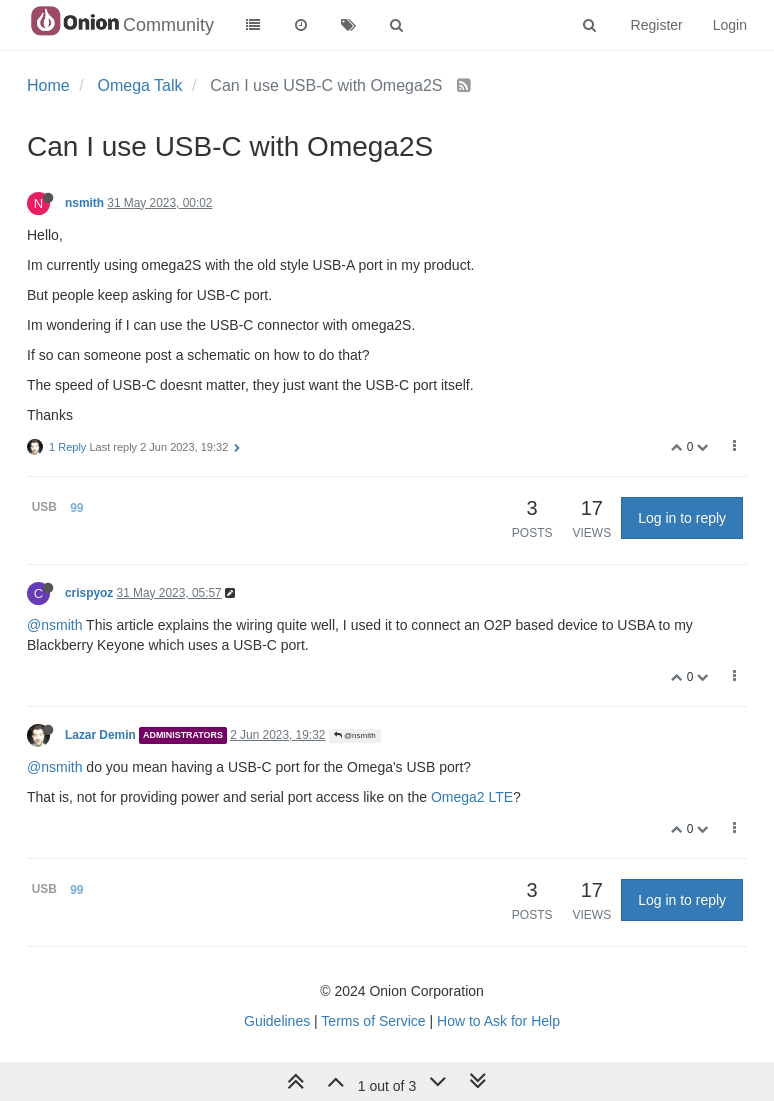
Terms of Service (373, 1021)
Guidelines (277, 1021)
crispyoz (89, 593)
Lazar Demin (100, 735)
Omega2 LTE (472, 797)
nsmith (84, 203)
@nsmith (54, 625)
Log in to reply (682, 518)
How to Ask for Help (498, 1021)
